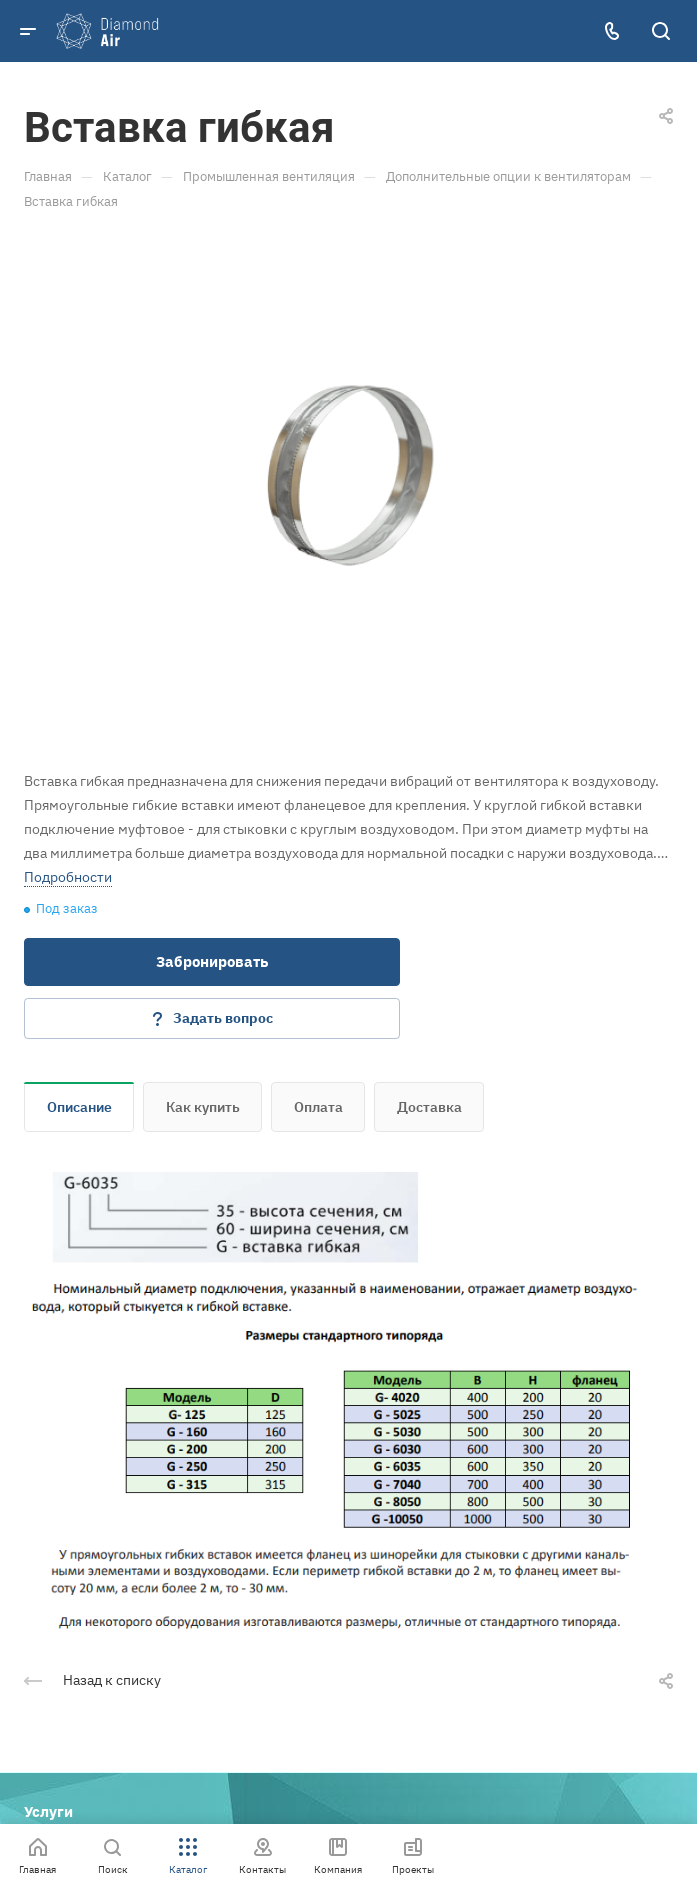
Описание (79, 1107)
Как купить (203, 1107)
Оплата (318, 1107)
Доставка (429, 1107)
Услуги (48, 1811)
